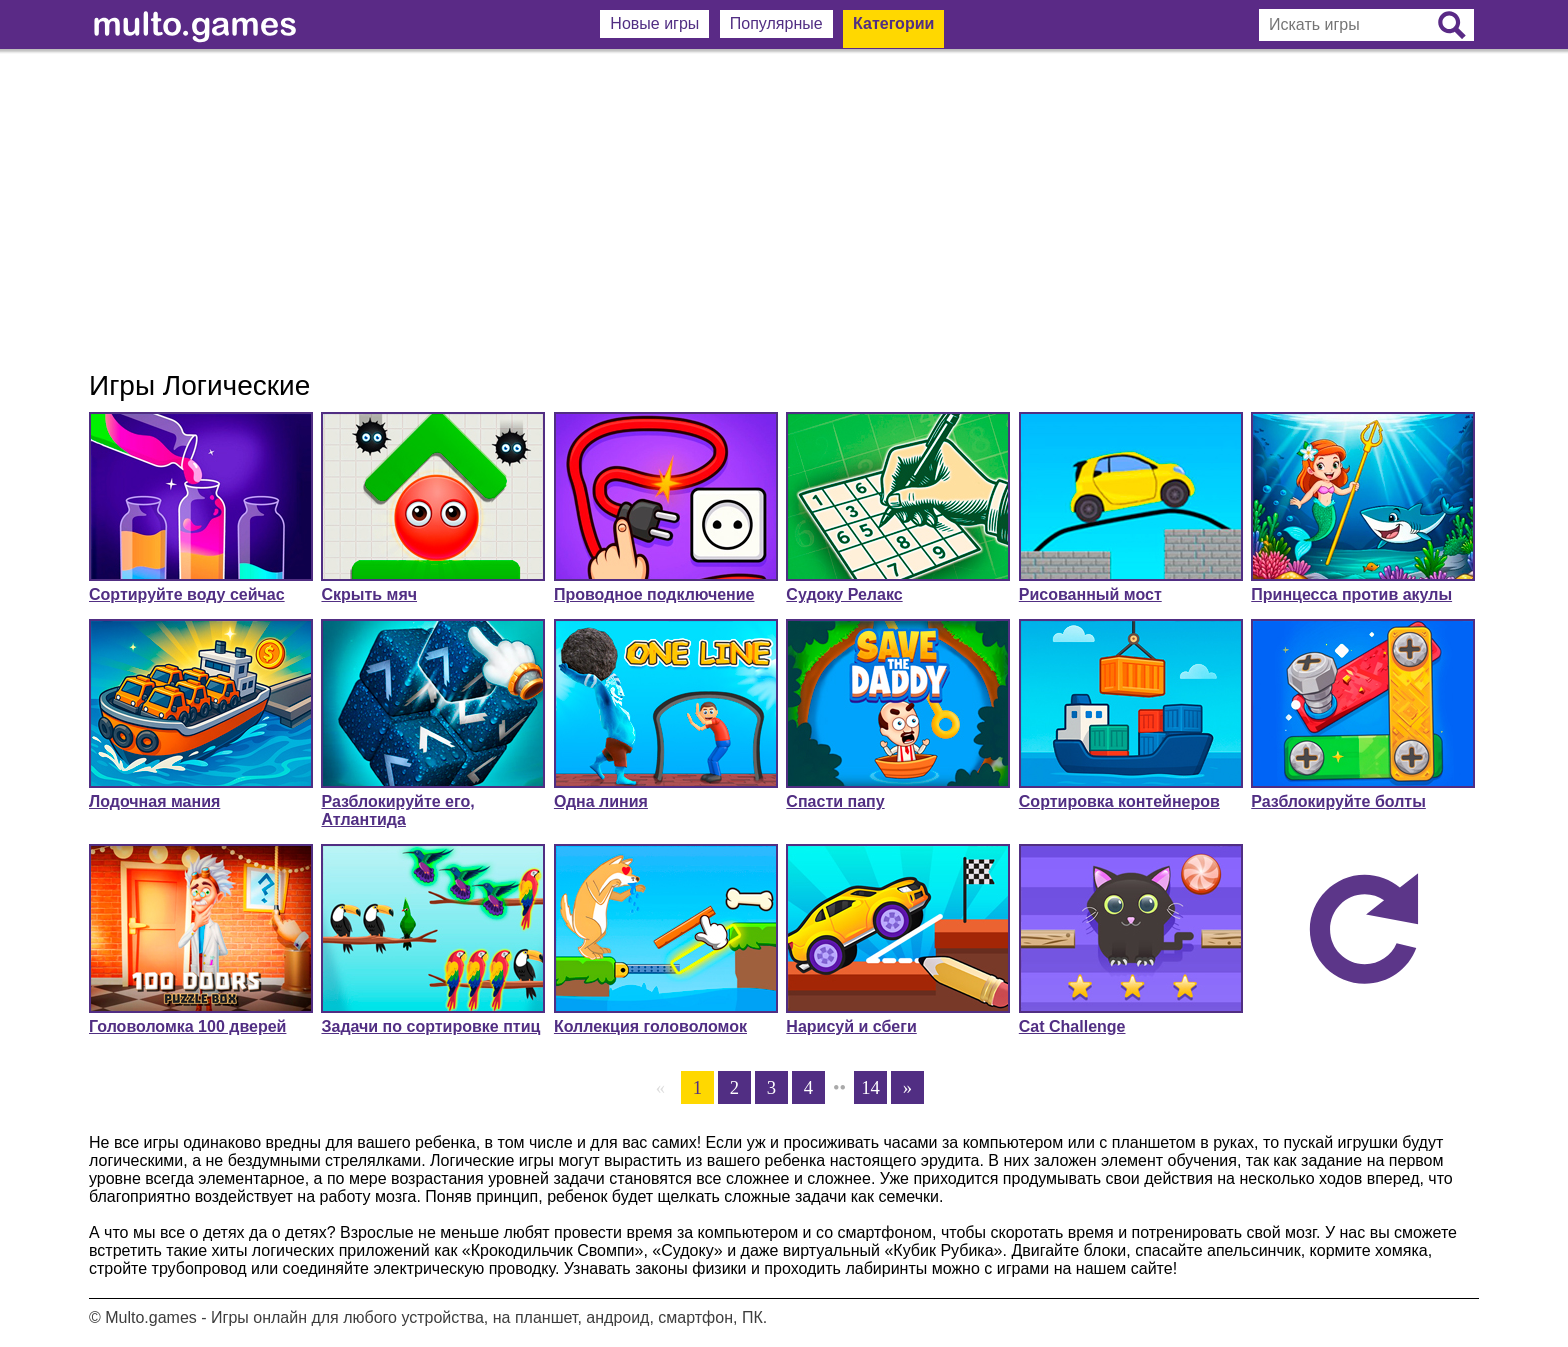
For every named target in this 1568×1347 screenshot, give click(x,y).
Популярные (776, 23)
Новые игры (654, 23)
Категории (893, 23)
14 (870, 1087)
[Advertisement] (784, 210)
